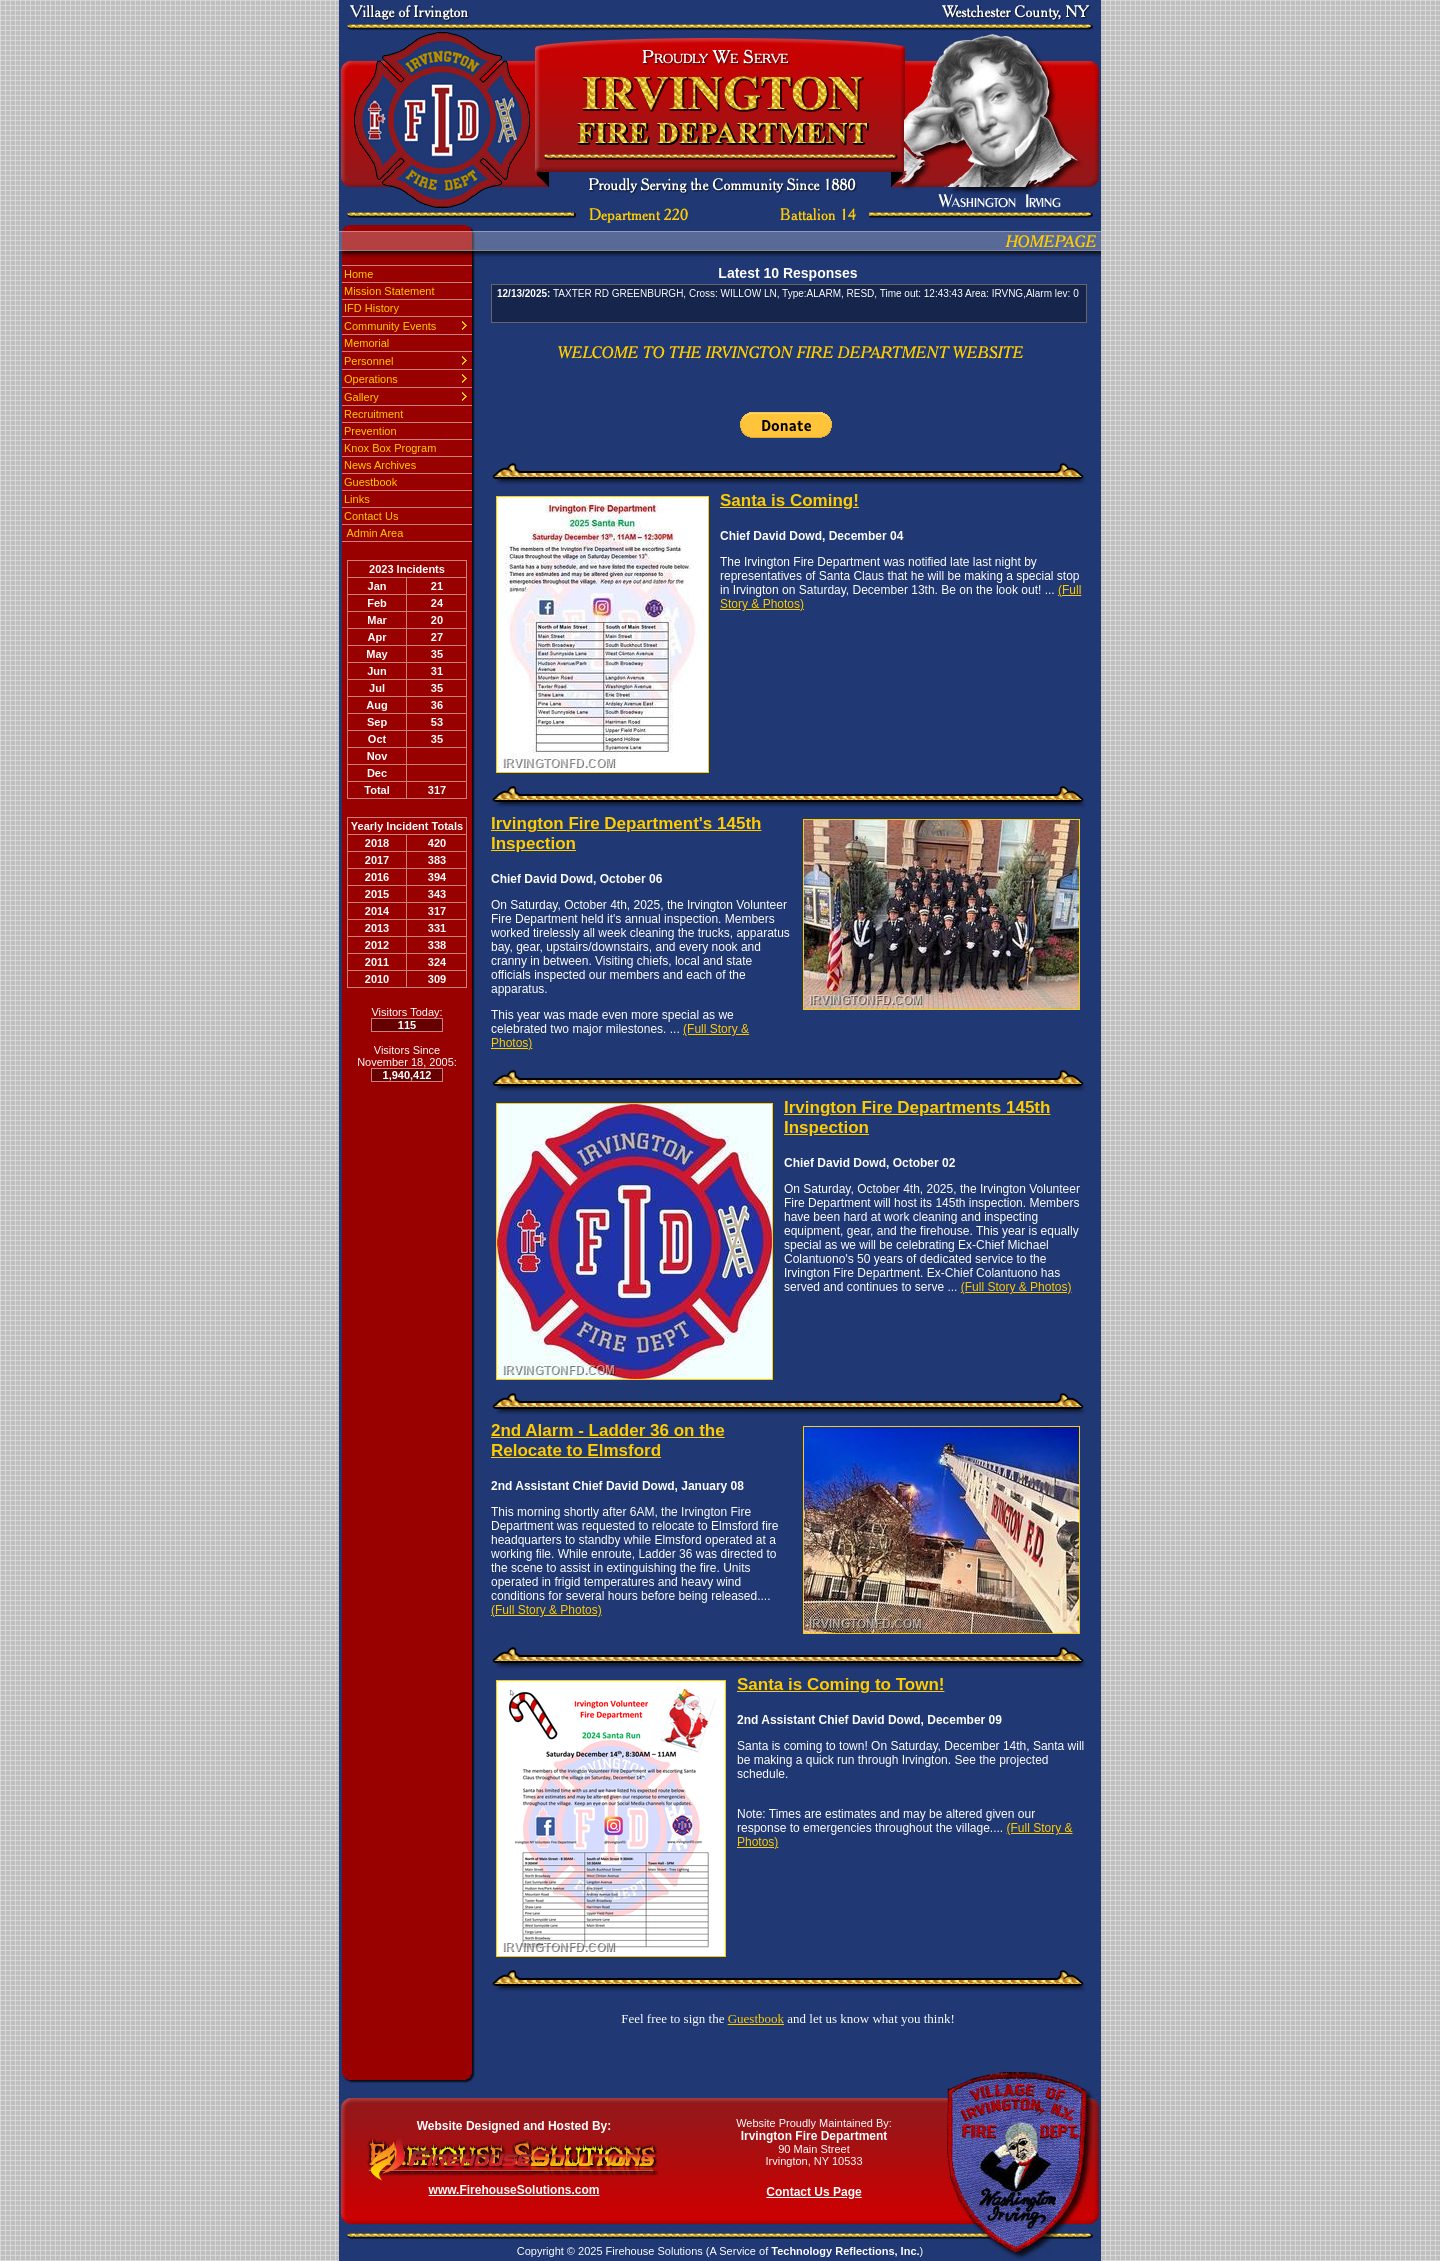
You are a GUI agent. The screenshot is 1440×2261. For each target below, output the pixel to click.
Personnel (369, 361)
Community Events (390, 326)
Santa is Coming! (789, 500)
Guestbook (370, 482)
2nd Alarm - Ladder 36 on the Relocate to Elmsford (608, 1440)
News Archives (380, 465)
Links (357, 499)
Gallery (361, 397)
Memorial (366, 343)
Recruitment (373, 414)
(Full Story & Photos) (1016, 1287)
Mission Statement (389, 291)
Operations (371, 379)
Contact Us (371, 516)
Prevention (370, 431)
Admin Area (373, 533)
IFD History (371, 308)
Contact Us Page (813, 2192)
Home (358, 274)
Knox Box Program (390, 448)
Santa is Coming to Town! (840, 1684)
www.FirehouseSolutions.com (514, 2190)
